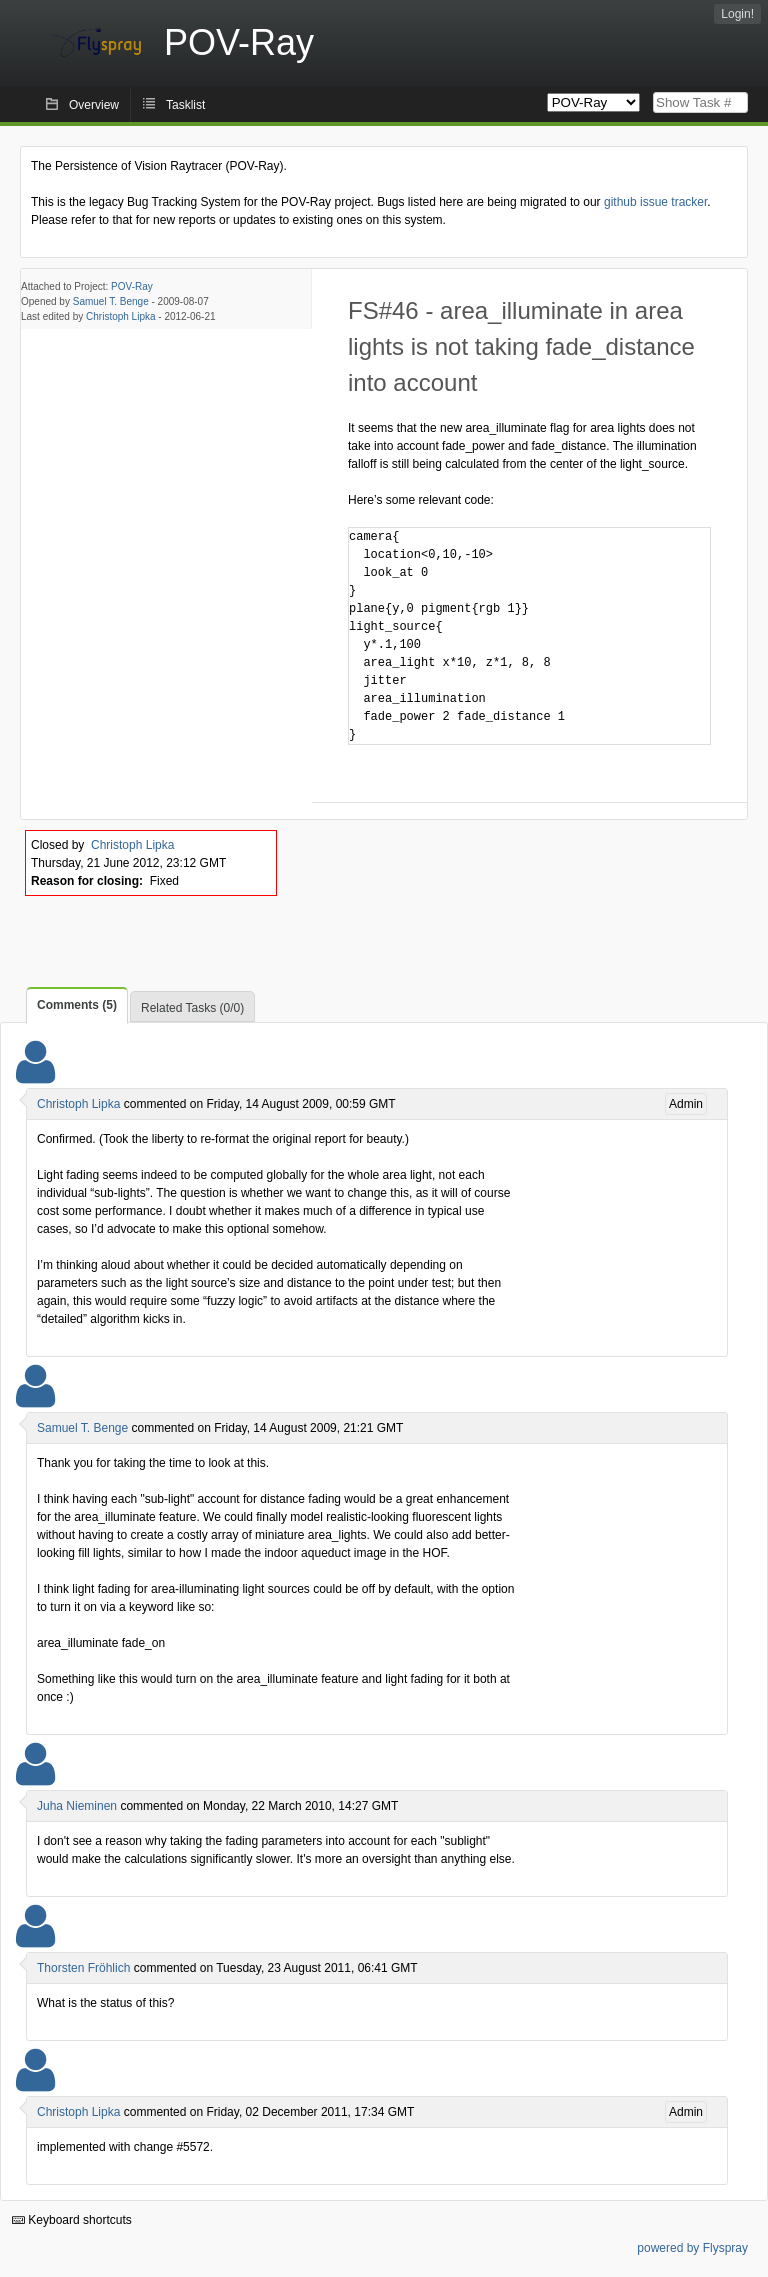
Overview (94, 105)
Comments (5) (77, 1005)
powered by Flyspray (692, 2248)
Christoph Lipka (120, 316)
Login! (737, 14)
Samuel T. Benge (111, 301)
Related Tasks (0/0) (192, 1008)
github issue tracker (655, 202)
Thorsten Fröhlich (83, 1968)
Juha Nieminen (77, 1806)
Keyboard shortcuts (72, 2220)
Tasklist (185, 105)
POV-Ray (132, 286)
